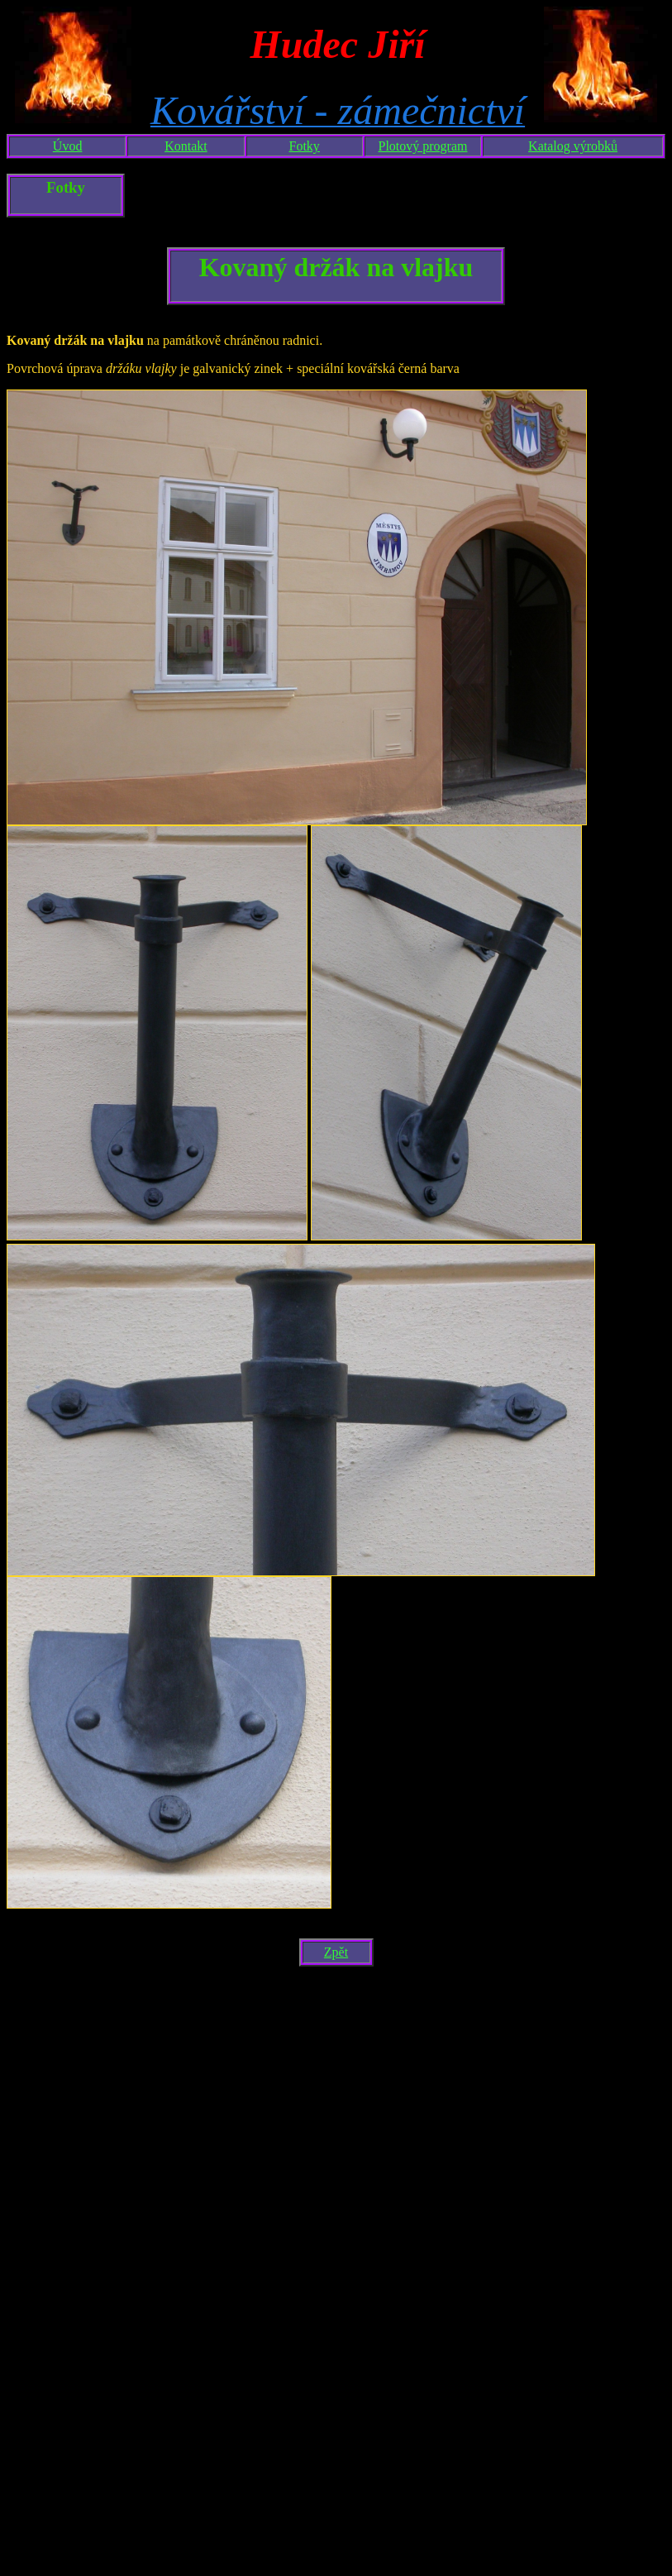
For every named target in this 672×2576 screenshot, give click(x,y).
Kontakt (185, 146)
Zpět (336, 1952)
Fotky (304, 146)
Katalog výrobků (572, 146)
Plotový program (423, 146)
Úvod (68, 146)
